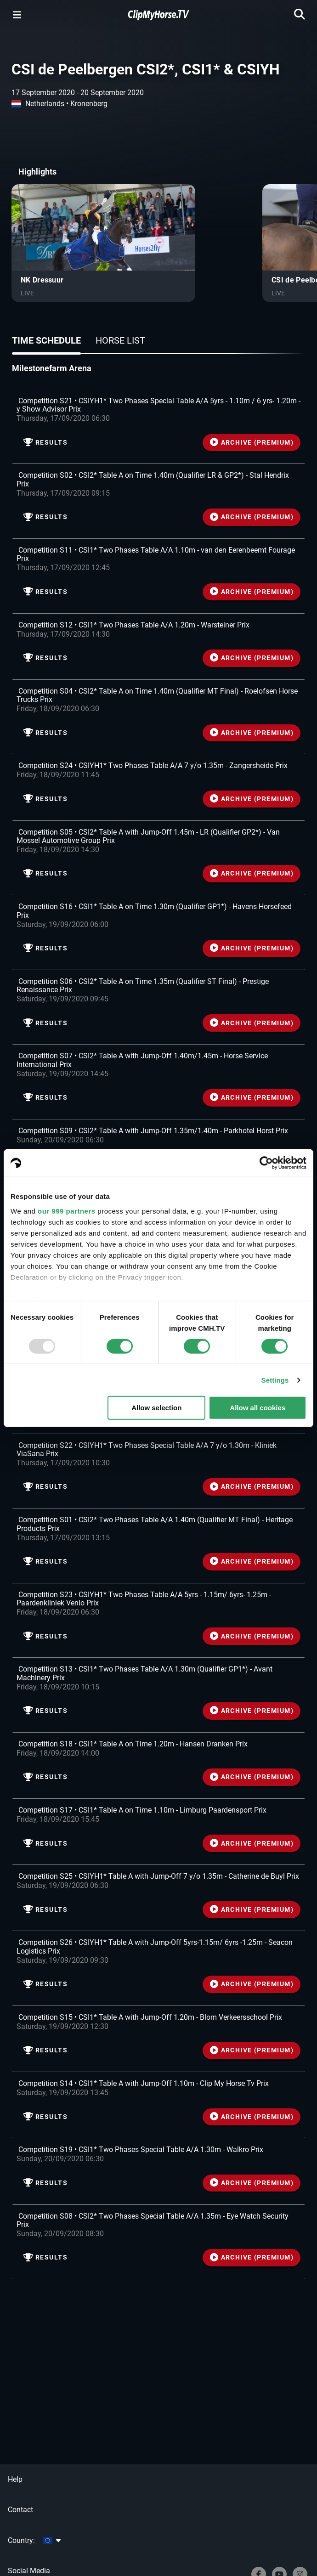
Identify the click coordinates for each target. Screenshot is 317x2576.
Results (45, 442)
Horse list (120, 340)
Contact (20, 2509)
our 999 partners (67, 1211)
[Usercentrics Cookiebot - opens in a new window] (266, 1163)
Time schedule (46, 340)
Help (15, 2479)
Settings (275, 1380)
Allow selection (156, 1408)
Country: (34, 2540)
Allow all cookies (257, 1408)
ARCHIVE (252, 442)
